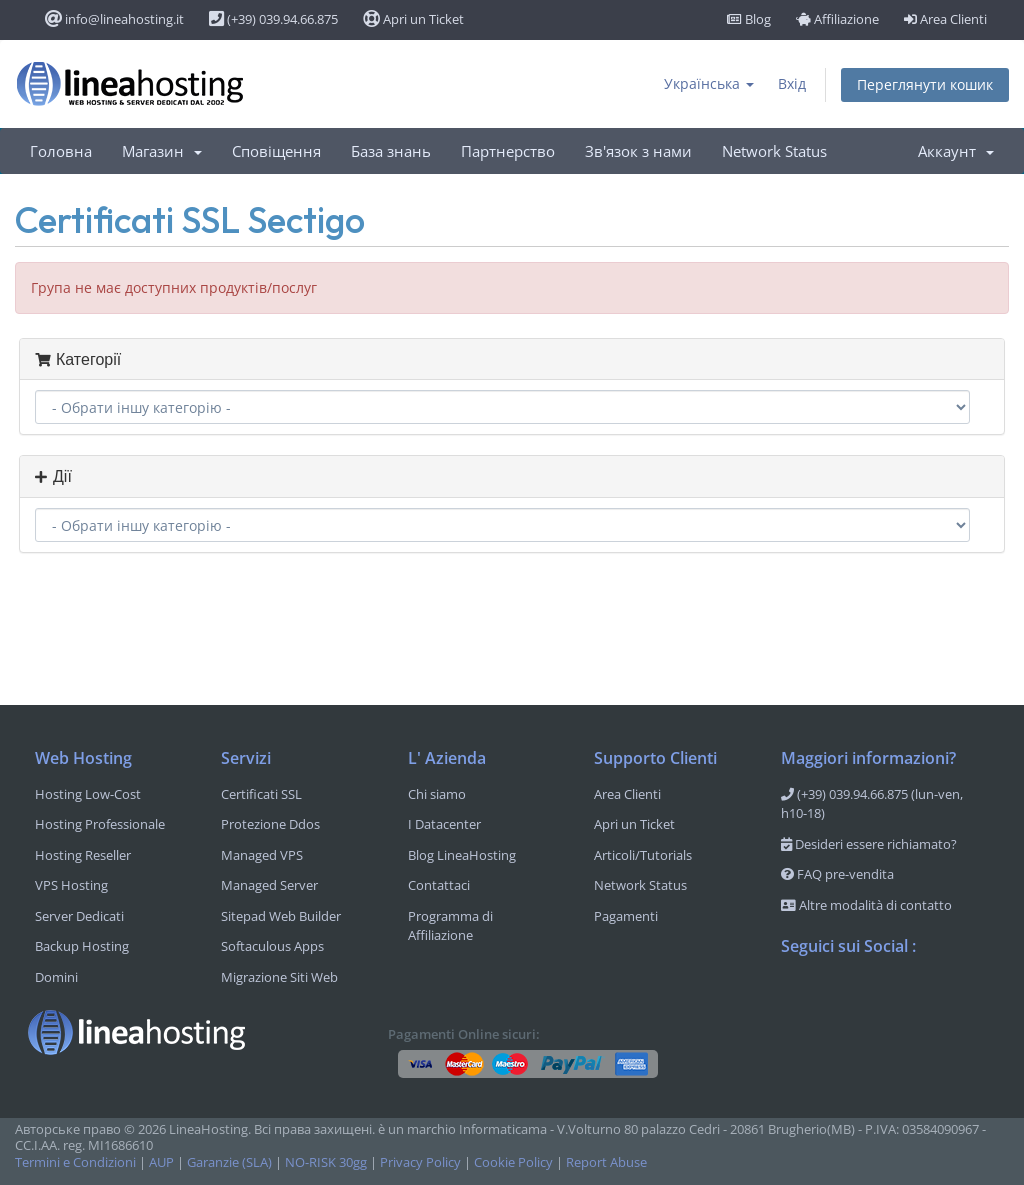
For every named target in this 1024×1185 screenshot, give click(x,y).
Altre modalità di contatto (866, 905)
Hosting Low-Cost (88, 794)
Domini (56, 977)
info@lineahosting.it (114, 19)
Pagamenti (626, 916)
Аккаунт (956, 151)
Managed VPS (262, 855)
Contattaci (439, 885)
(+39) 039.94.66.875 (273, 19)
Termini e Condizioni (75, 1162)
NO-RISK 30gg (326, 1162)
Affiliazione (837, 19)
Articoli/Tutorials (643, 855)
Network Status (774, 151)
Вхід (792, 83)
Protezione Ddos (270, 824)
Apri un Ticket (413, 19)
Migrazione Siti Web (279, 977)
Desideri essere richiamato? (869, 844)
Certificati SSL (261, 794)
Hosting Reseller (83, 855)
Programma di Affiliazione (450, 926)
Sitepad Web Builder (281, 916)
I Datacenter (444, 824)
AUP (161, 1162)
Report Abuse (606, 1162)
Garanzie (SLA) (229, 1162)
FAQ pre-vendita (837, 874)
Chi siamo (437, 794)
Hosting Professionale (100, 824)
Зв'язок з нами (638, 151)
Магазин (162, 151)
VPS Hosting (71, 885)
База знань (391, 151)
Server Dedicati (79, 916)
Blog (749, 19)
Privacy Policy (420, 1162)
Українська (709, 83)
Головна (61, 151)
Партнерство (508, 151)
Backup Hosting (82, 946)
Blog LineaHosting (462, 855)
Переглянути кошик (925, 84)
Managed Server (269, 885)
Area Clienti (945, 19)
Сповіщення (276, 151)
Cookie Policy (513, 1162)
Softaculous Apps (272, 946)
